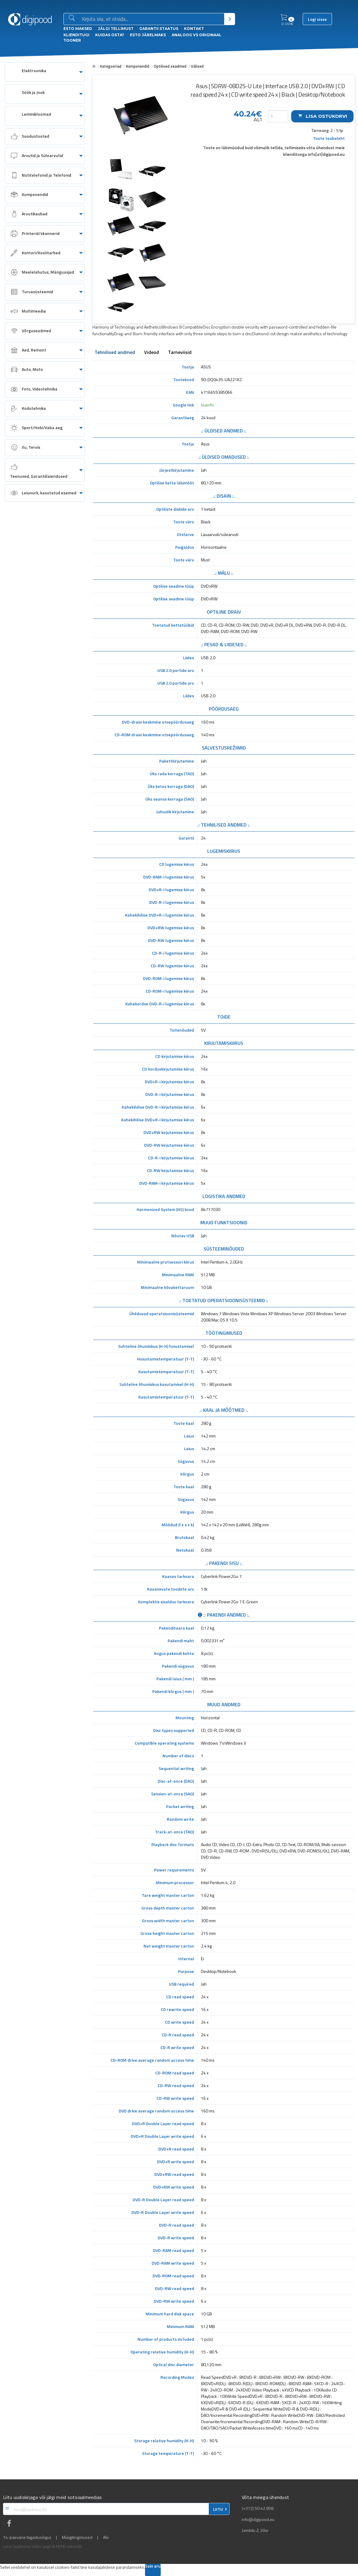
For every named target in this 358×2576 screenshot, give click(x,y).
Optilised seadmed (170, 66)
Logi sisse (317, 19)
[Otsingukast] (151, 19)
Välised (197, 66)
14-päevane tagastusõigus (27, 2537)
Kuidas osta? (109, 35)
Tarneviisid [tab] (180, 353)
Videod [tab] (151, 353)
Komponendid (137, 66)
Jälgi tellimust (116, 28)
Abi (106, 2537)
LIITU (218, 2509)
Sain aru (153, 2566)
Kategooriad (110, 66)
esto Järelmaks (148, 35)
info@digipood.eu (258, 2519)
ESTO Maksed (77, 28)
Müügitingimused (77, 2537)
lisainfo (207, 405)
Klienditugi (76, 35)
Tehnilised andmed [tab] (115, 353)
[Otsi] (229, 19)
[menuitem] (45, 72)
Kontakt (194, 28)
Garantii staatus (158, 28)
